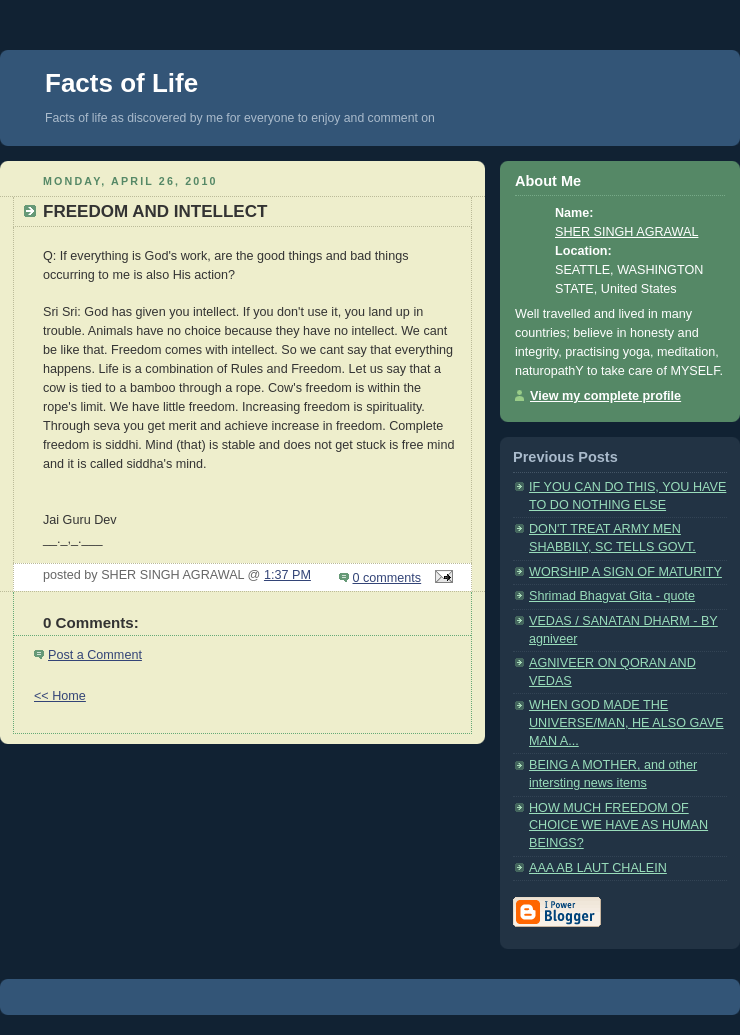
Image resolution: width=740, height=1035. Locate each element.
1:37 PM (287, 575)
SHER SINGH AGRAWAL (626, 232)
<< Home (60, 696)
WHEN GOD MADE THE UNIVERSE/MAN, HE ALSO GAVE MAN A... (626, 722)
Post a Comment (95, 655)
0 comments (387, 578)
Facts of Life (121, 83)
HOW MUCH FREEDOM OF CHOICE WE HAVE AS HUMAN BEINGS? (618, 825)
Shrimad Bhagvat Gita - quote (612, 596)
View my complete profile (605, 396)
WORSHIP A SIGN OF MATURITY (625, 572)
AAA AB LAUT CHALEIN (598, 868)
